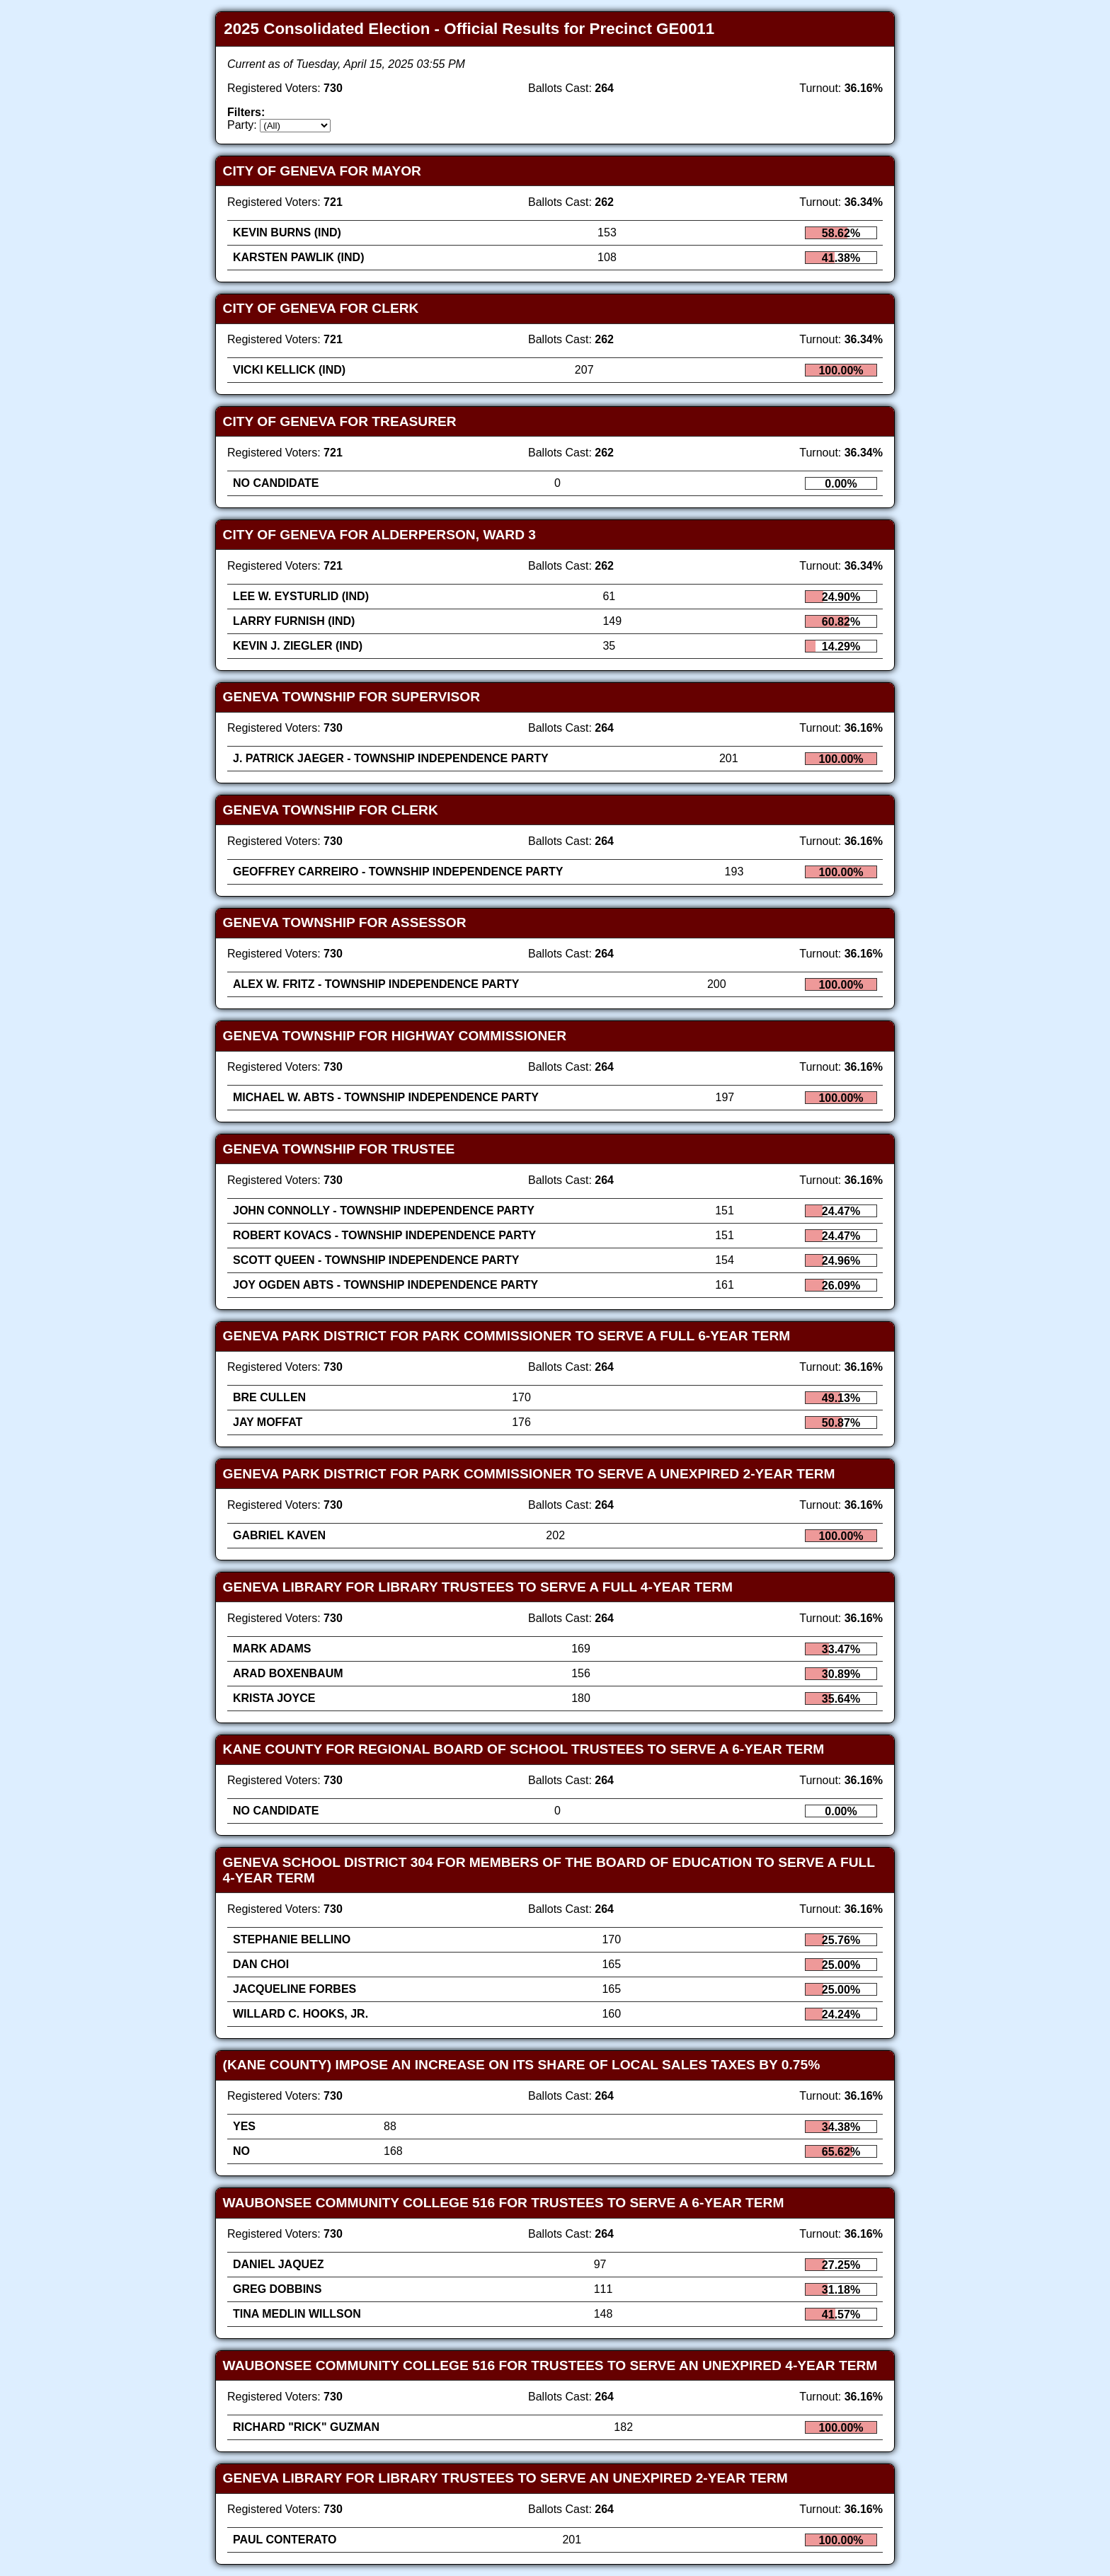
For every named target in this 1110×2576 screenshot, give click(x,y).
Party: (242, 125)
